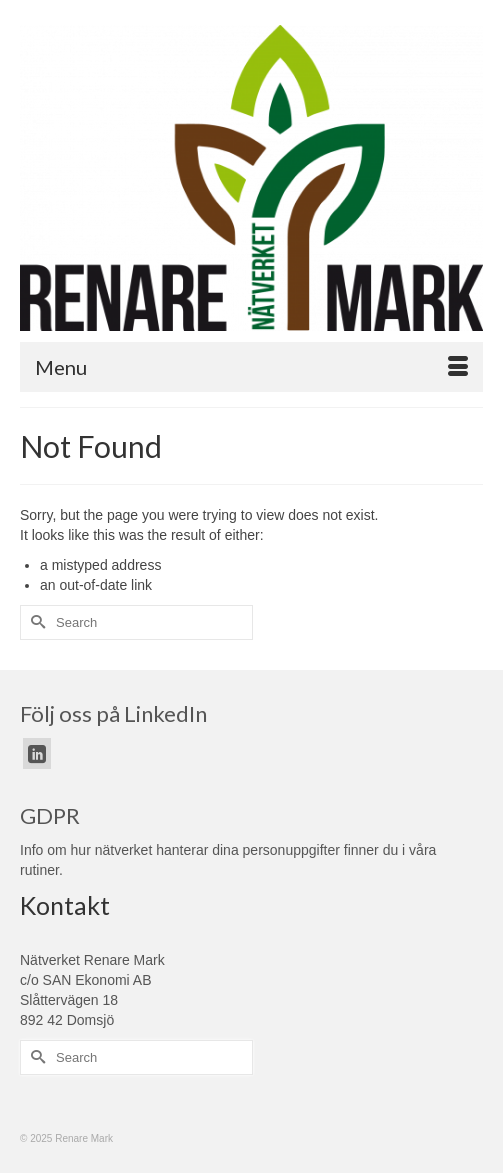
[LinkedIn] (37, 753)
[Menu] (251, 367)
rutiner (39, 870)
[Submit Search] (35, 622)
